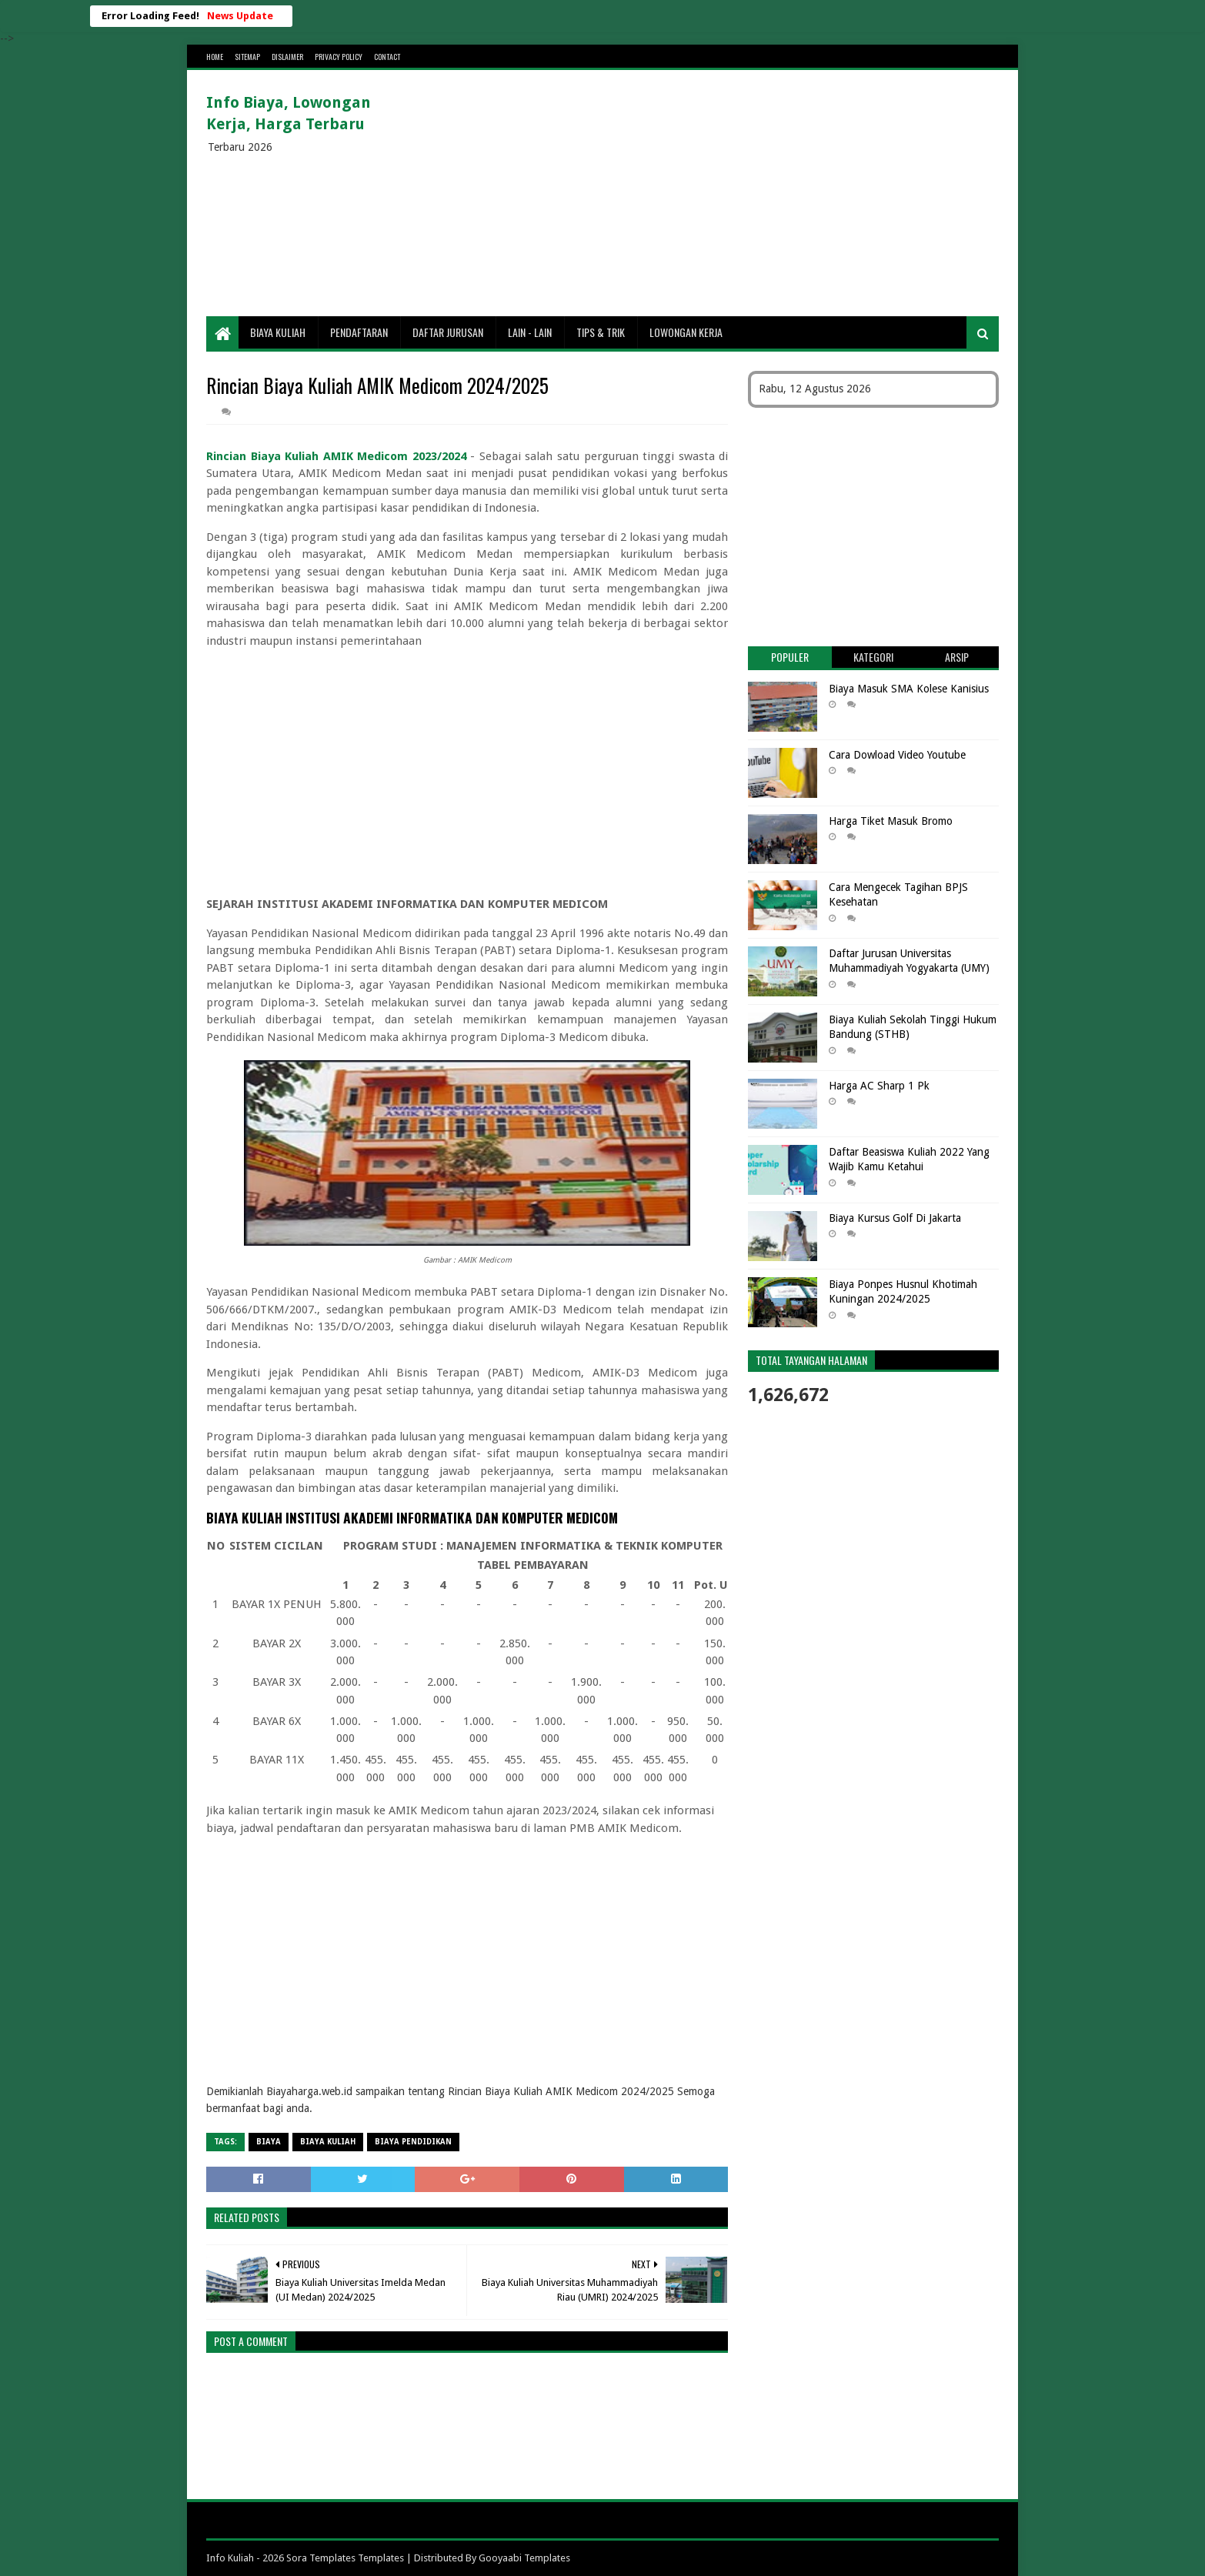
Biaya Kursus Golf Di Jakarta (895, 1218)
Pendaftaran (359, 332)
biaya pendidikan (413, 2141)
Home (214, 56)
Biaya (268, 2141)
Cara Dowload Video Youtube (897, 755)
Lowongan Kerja (686, 332)
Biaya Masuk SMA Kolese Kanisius (909, 688)
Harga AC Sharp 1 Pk (879, 1085)
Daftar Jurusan (447, 332)
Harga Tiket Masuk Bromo (891, 821)
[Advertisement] (719, 193)
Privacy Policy (338, 56)
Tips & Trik (600, 332)
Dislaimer (287, 56)
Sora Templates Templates (345, 2558)
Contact (387, 56)
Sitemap (247, 56)
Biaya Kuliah (277, 332)
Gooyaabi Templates (524, 2558)
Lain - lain (530, 332)
